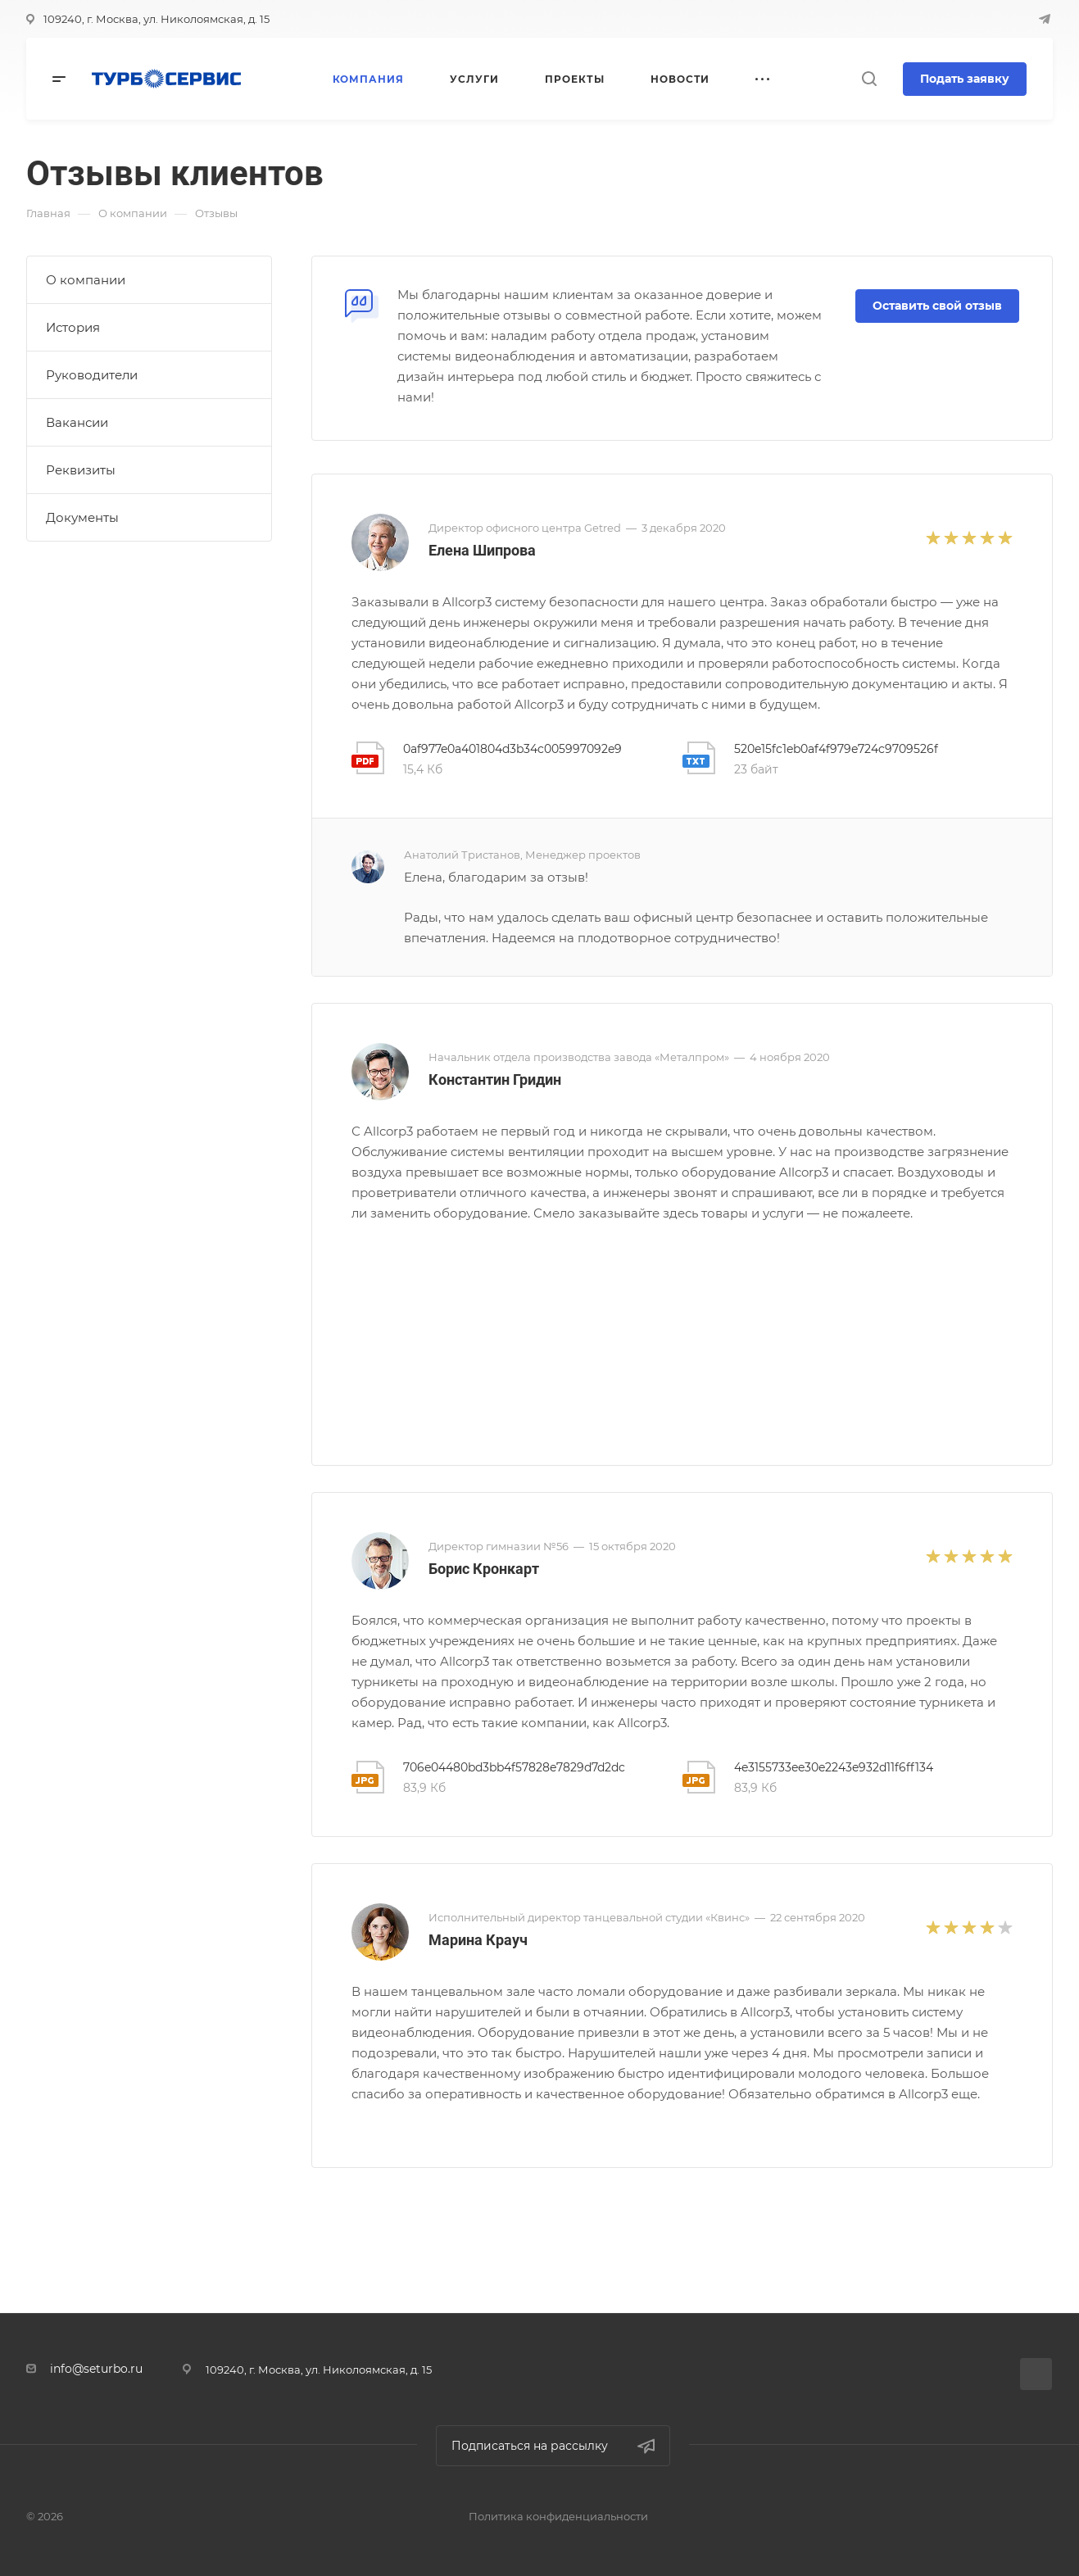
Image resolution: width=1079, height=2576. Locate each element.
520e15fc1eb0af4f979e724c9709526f (836, 749)
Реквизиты (81, 470)
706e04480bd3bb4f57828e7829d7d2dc (514, 1767)
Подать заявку (964, 78)
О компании (85, 280)
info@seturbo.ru (96, 2368)
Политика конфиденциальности (558, 2516)
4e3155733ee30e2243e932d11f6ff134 (833, 1767)
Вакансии (77, 422)
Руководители (92, 375)
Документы (82, 517)
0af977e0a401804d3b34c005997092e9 (512, 749)
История (73, 327)
